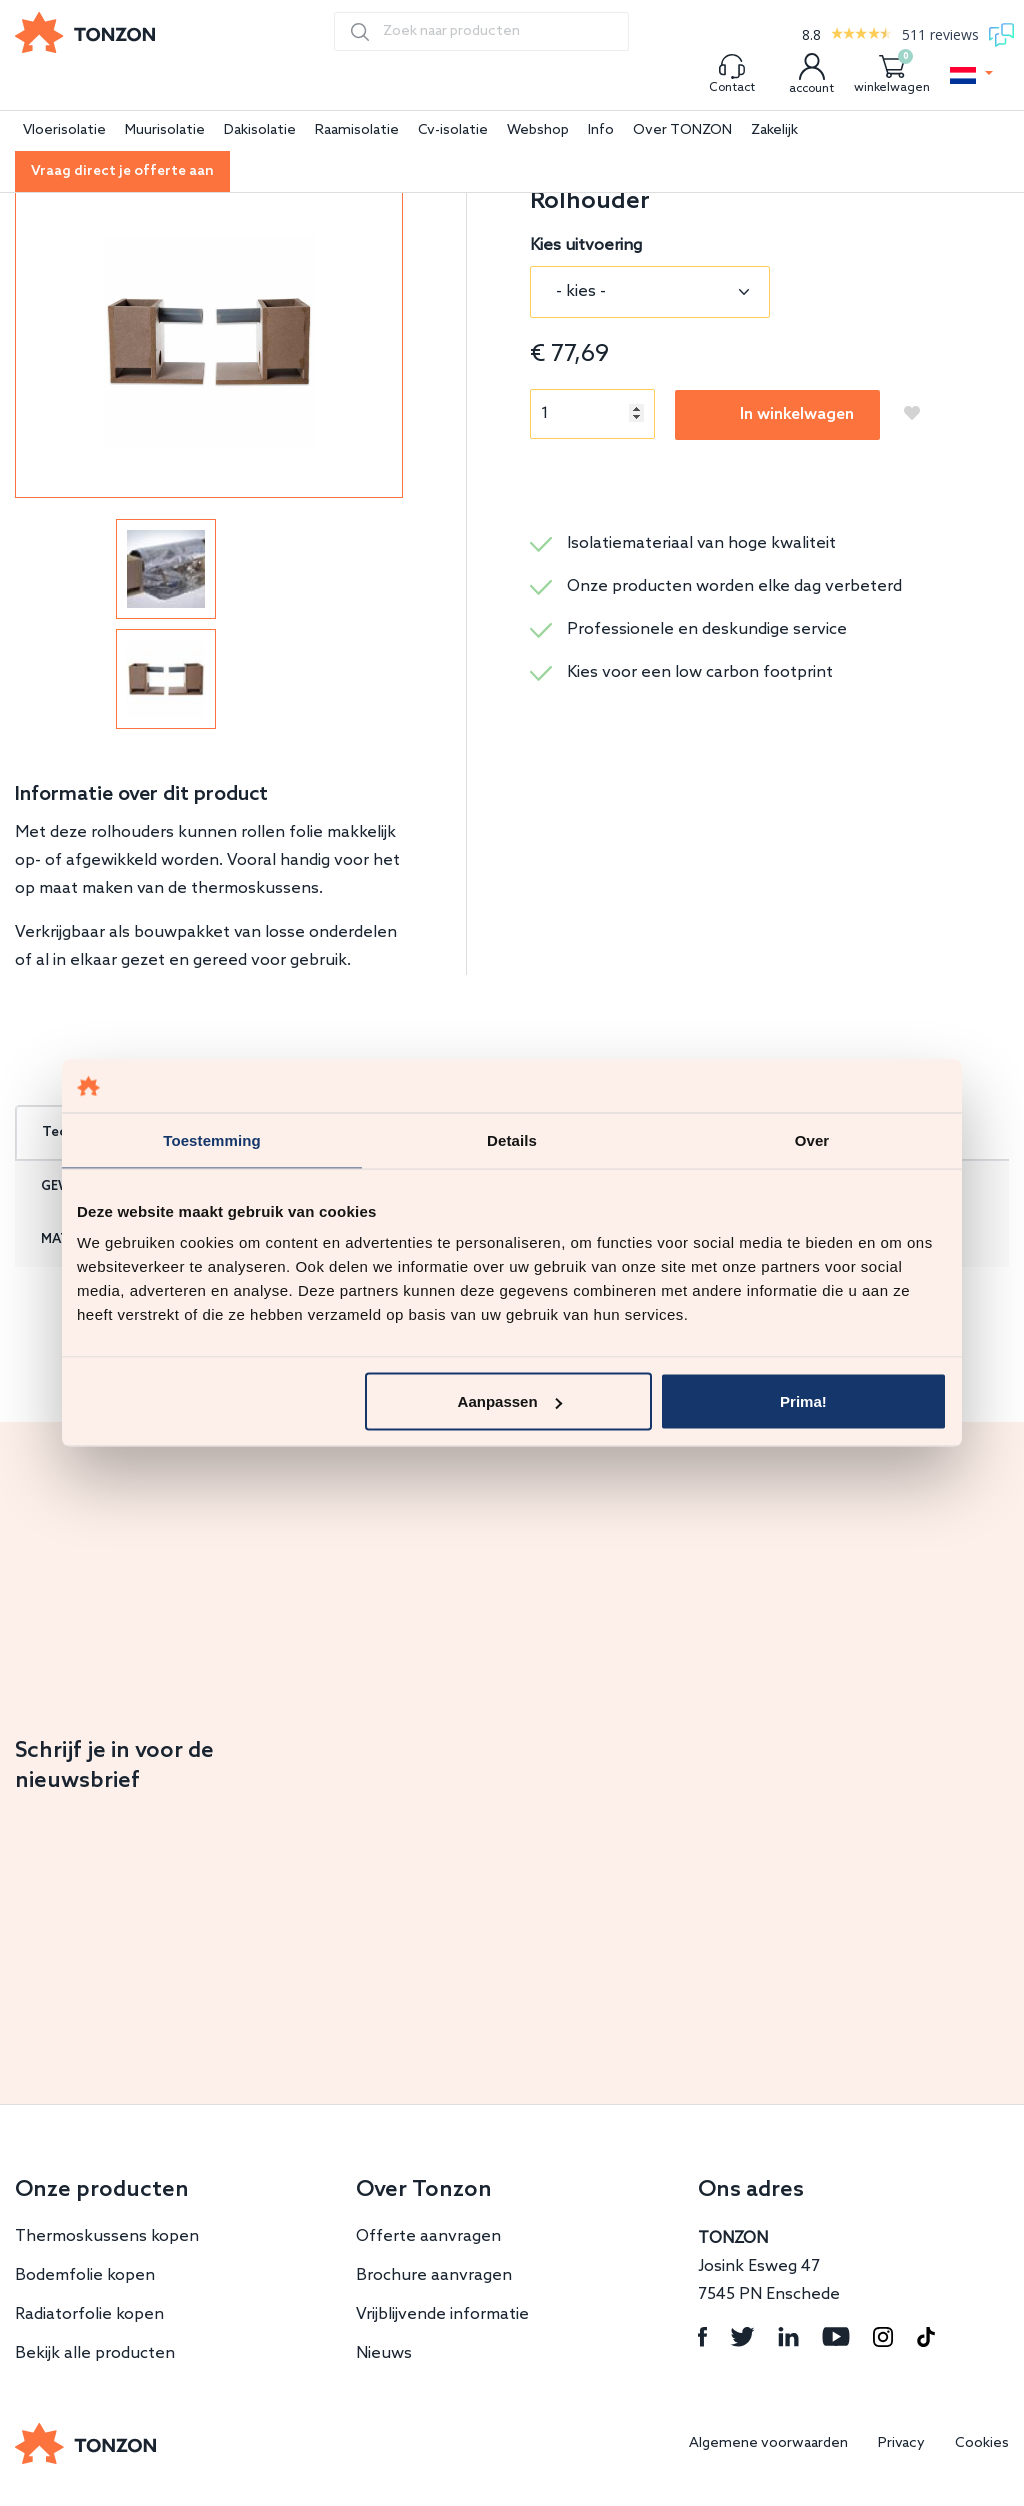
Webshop (538, 130)
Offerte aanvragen (428, 2236)
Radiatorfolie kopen (89, 2314)
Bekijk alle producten (95, 2353)
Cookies (982, 2443)
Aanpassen (510, 1401)
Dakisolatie (260, 130)
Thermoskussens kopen (107, 2236)
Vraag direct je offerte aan (122, 171)
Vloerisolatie (64, 130)
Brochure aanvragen (434, 2275)
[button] (971, 76)
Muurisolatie (165, 130)
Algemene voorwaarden (768, 2443)
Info (601, 130)
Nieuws (384, 2353)
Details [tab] (512, 1139)
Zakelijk (774, 130)
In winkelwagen (797, 414)
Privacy (901, 2443)
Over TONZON (682, 130)
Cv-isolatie (453, 130)
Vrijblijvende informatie (442, 2314)
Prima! (803, 1401)
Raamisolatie (357, 130)
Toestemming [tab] (212, 1139)
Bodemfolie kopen (85, 2275)
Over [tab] (812, 1139)
